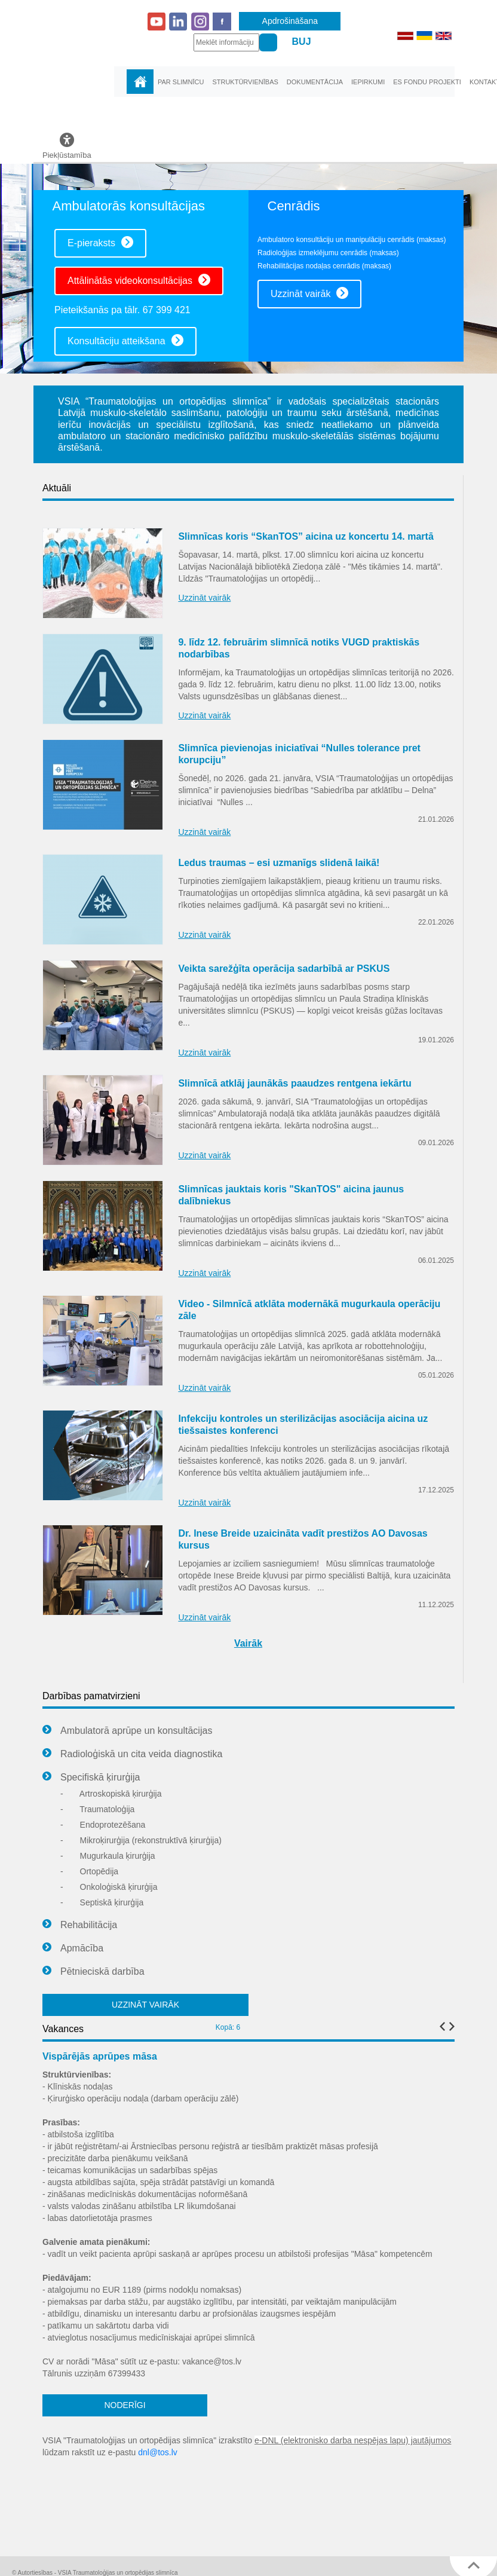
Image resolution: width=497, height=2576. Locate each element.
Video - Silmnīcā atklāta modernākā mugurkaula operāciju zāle (309, 1310)
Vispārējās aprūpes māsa (99, 2056)
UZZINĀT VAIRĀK (145, 2004)
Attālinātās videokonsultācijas (139, 280)
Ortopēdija (89, 1871)
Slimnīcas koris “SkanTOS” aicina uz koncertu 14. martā (305, 536)
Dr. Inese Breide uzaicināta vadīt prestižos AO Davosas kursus (302, 1539)
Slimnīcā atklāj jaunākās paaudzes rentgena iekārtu (294, 1083)
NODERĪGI (124, 2405)
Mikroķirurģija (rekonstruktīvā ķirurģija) (141, 1840)
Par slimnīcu (181, 81)
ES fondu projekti (427, 81)
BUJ (301, 41)
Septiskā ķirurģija (101, 1902)
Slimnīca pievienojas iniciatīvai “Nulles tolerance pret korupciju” (299, 754)
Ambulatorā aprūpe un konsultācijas (127, 1731)
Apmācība (72, 1948)
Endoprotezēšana (102, 1824)
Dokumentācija (315, 81)
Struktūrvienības (245, 81)
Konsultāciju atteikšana (125, 340)
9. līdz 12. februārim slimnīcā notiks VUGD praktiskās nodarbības (298, 648)
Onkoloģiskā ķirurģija (109, 1887)
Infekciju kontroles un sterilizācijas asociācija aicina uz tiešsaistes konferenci (303, 1425)
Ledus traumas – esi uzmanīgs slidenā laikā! (278, 863)
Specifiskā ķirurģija (91, 1777)
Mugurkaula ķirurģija (107, 1856)
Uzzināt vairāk (309, 293)
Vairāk (248, 1643)
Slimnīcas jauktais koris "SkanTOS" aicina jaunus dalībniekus (291, 1195)
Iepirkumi (368, 81)
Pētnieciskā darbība (93, 1972)
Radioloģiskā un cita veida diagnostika (132, 1754)
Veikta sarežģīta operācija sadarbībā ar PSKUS (283, 968)
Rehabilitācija (79, 1925)
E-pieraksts (100, 242)
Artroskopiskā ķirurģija (111, 1793)
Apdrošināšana (290, 21)
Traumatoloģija (97, 1809)
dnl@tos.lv (157, 2452)
